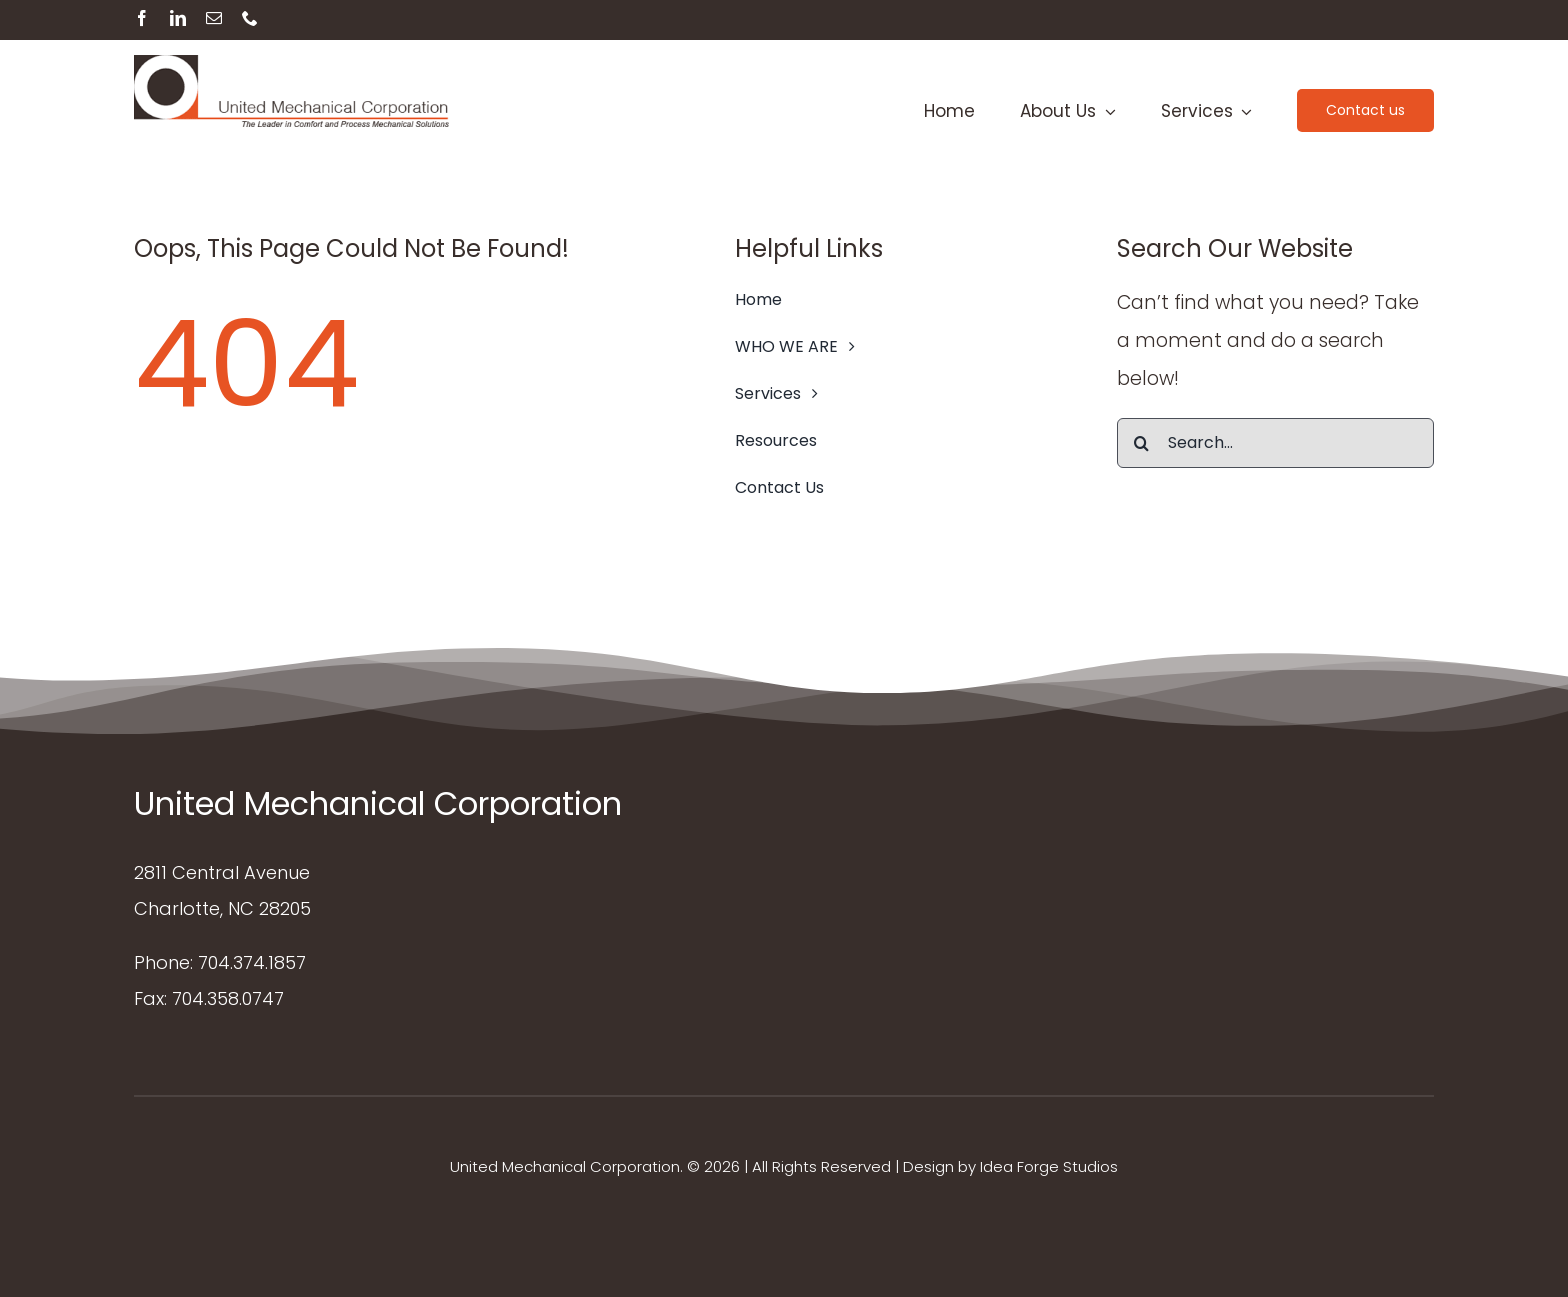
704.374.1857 (252, 962)
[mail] (214, 18)
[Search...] (1275, 443)
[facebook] (142, 18)
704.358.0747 (228, 998)
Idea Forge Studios (1049, 1166)
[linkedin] (178, 18)
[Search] (1142, 443)
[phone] (250, 18)
